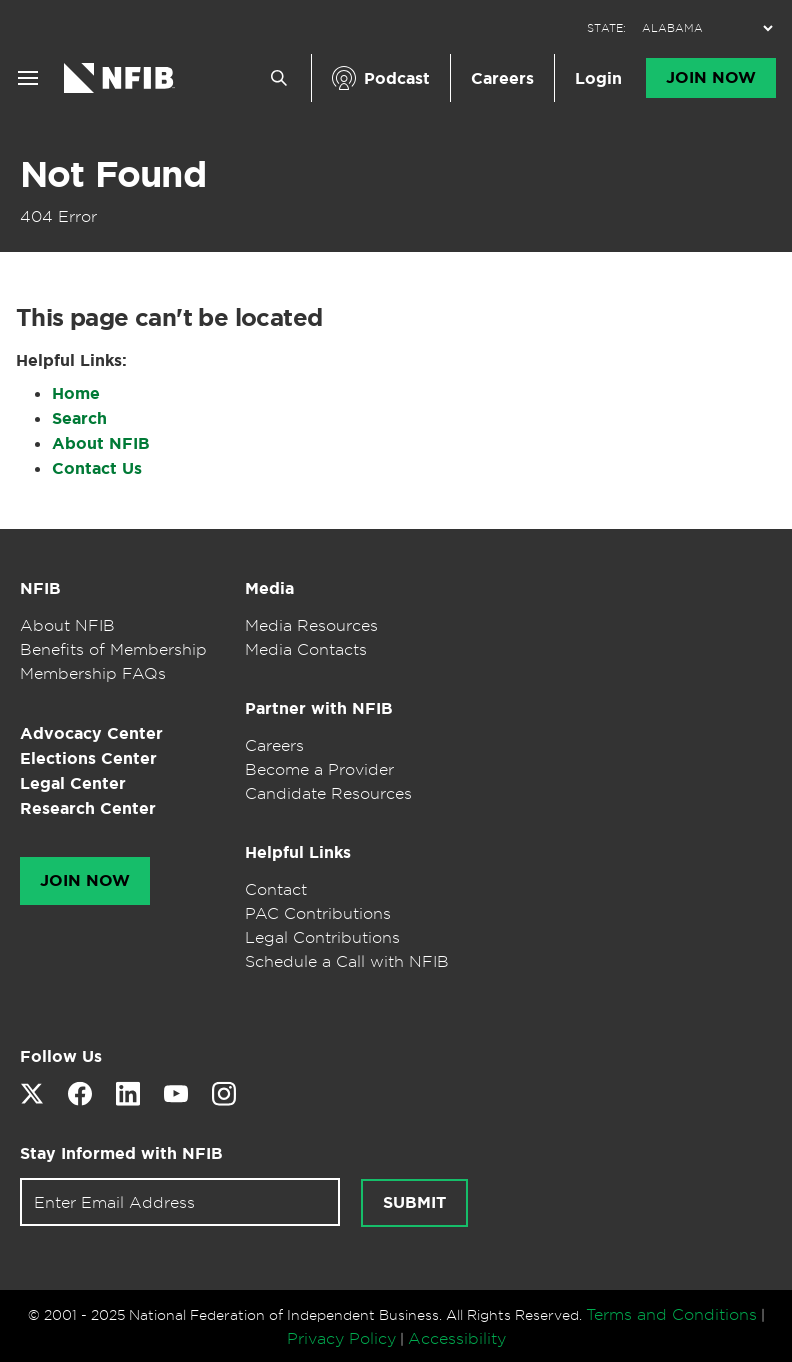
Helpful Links (298, 852)
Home (76, 393)
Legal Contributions (322, 937)
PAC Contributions (318, 913)
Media (269, 588)
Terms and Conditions (671, 1314)
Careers (502, 78)
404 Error (58, 216)
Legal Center (73, 783)
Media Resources (311, 625)
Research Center (88, 808)
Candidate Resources (328, 793)
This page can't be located (169, 318)
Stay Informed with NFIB (121, 1153)
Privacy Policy (341, 1338)
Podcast (397, 78)
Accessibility (457, 1338)
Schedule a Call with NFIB (347, 961)
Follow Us (61, 1056)
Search (79, 418)
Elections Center (88, 758)
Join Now (711, 78)
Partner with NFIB (319, 708)
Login (598, 78)
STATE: (606, 28)
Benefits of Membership (113, 649)
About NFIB (101, 443)
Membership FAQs (93, 673)
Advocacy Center (91, 733)
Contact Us (97, 468)
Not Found (113, 174)
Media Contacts (306, 649)
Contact (276, 889)
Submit (414, 1203)
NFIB (40, 588)
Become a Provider (319, 769)
